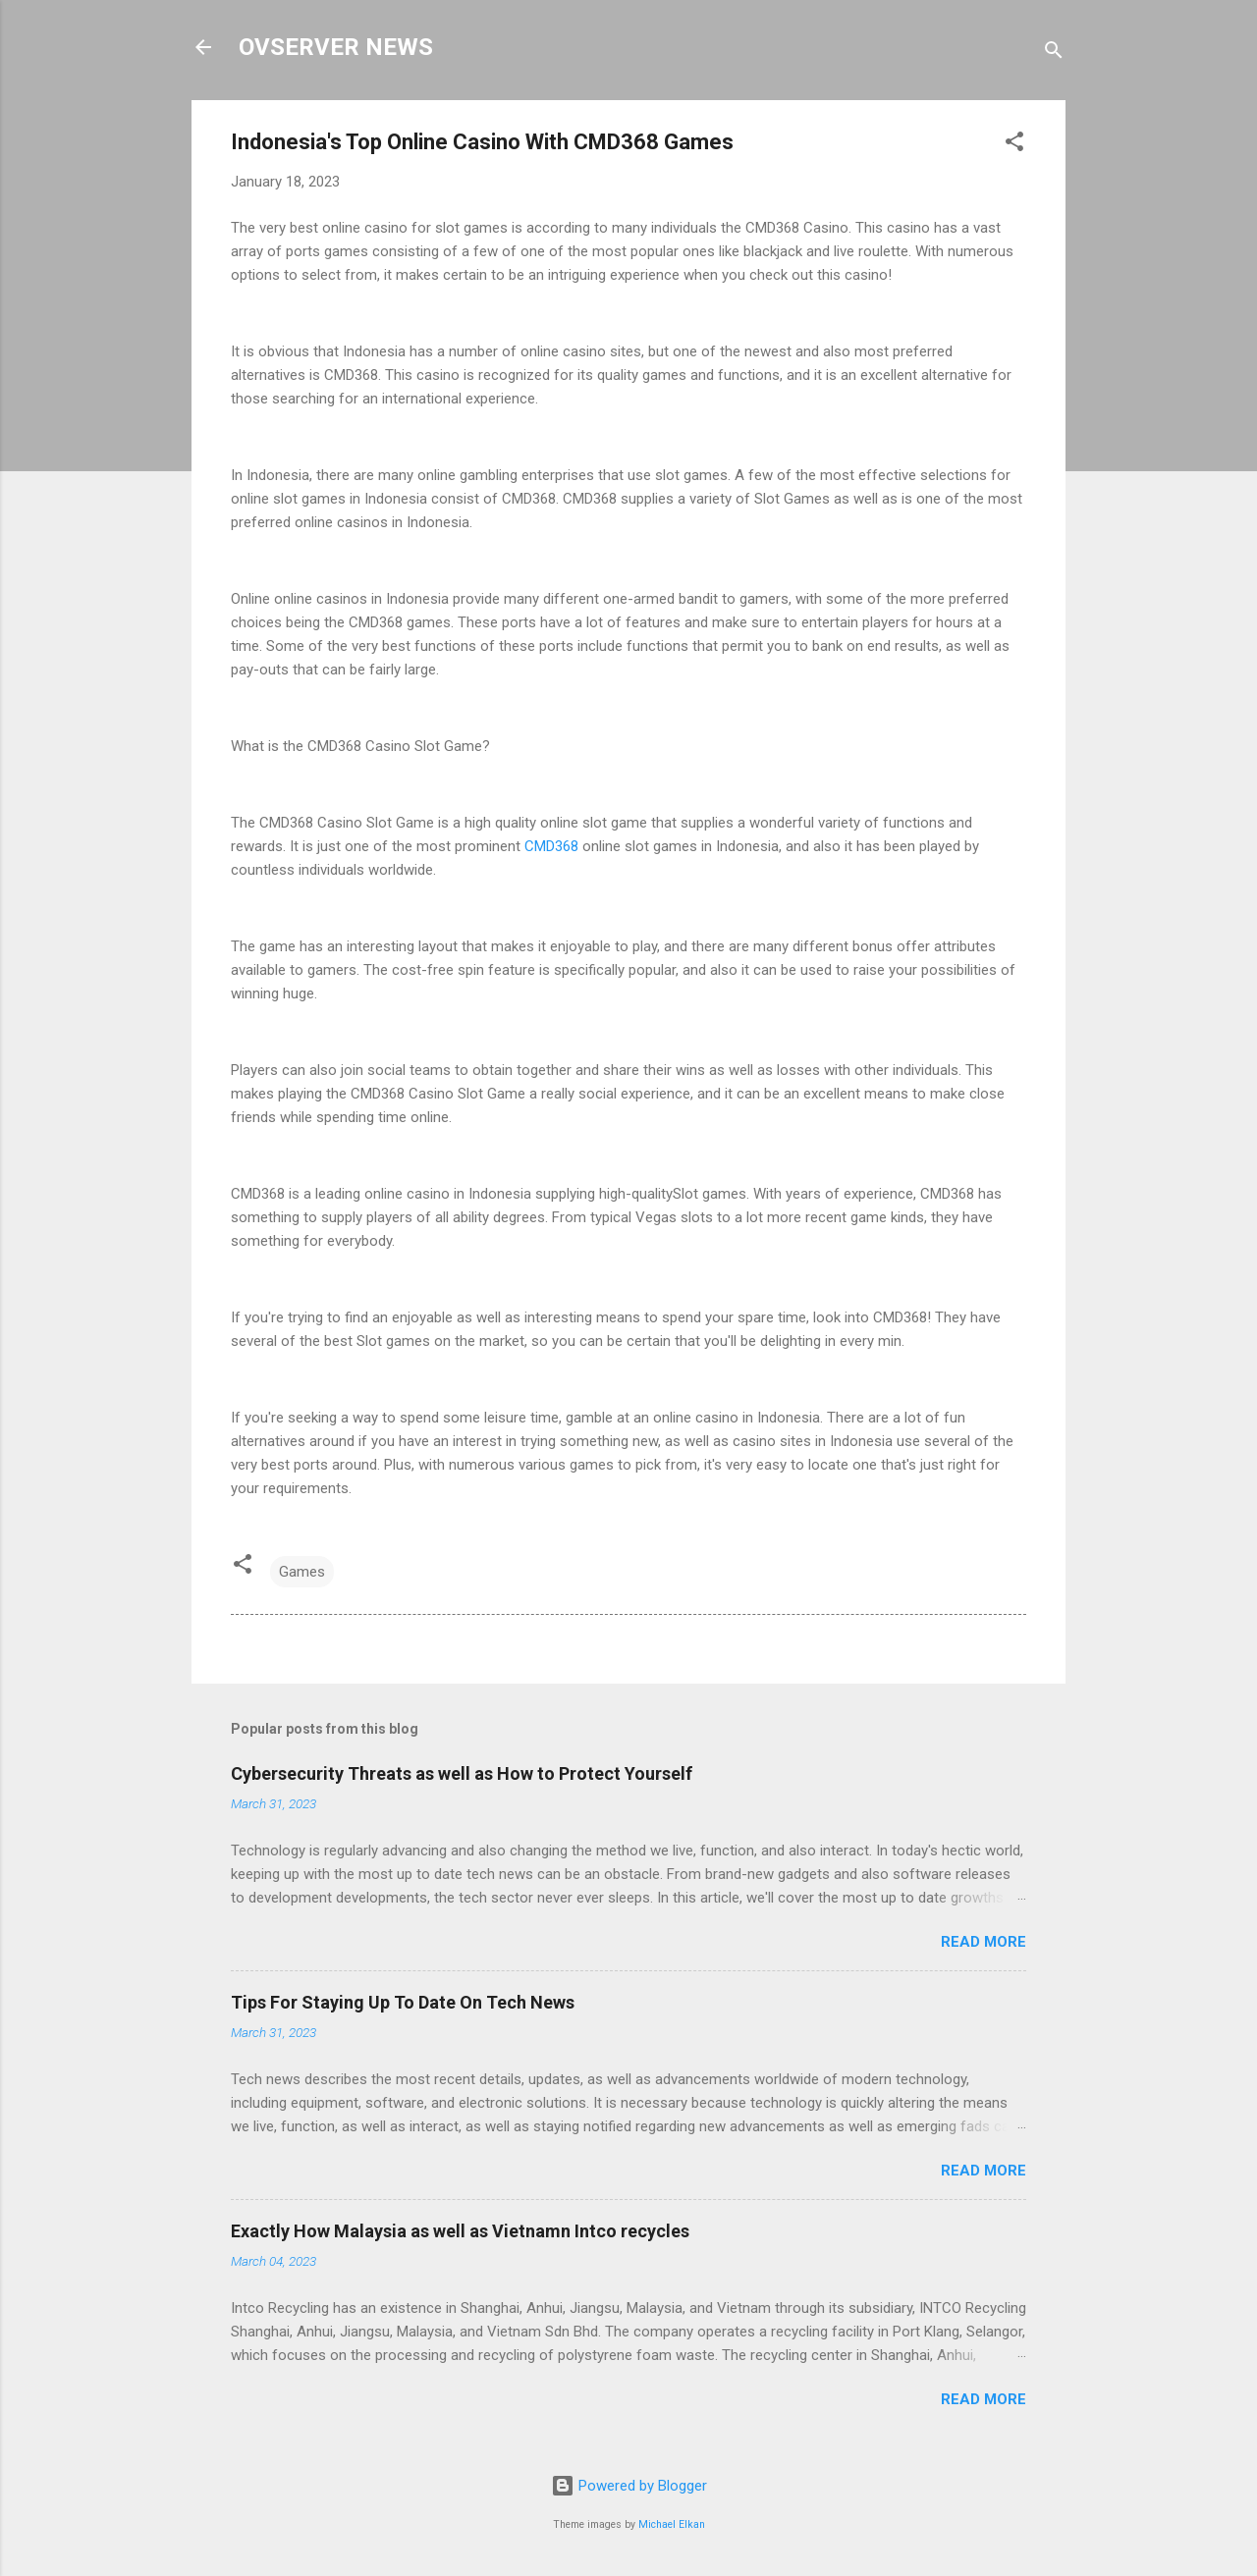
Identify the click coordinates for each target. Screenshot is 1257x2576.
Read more (983, 1942)
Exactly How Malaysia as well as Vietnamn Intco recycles (460, 2231)
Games (302, 1572)
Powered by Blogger (629, 2486)
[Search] (1054, 53)
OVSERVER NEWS (336, 47)
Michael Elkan (671, 2524)
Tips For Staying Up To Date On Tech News (402, 2002)
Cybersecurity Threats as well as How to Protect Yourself (461, 1773)
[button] (1014, 145)
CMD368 (551, 846)
